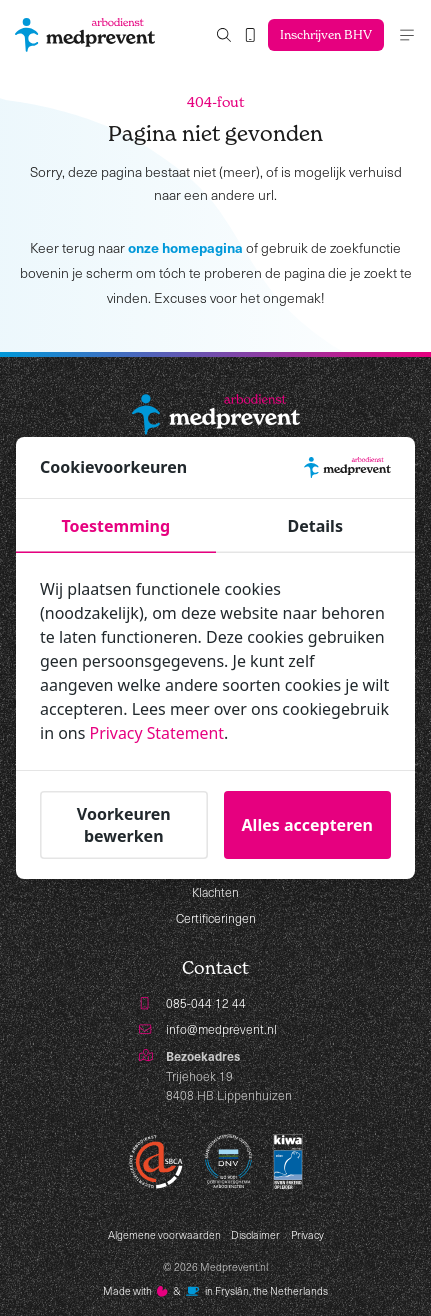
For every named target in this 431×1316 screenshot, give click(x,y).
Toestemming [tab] (115, 526)
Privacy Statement (158, 733)
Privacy (307, 1235)
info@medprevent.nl (221, 1029)
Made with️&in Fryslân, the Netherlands (215, 1291)
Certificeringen (216, 918)
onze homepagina (185, 247)
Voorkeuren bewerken (124, 824)
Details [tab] (315, 526)
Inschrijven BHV (325, 34)
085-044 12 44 (206, 1003)
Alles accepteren (307, 824)
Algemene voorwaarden (164, 1235)
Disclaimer (255, 1235)
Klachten (215, 892)
